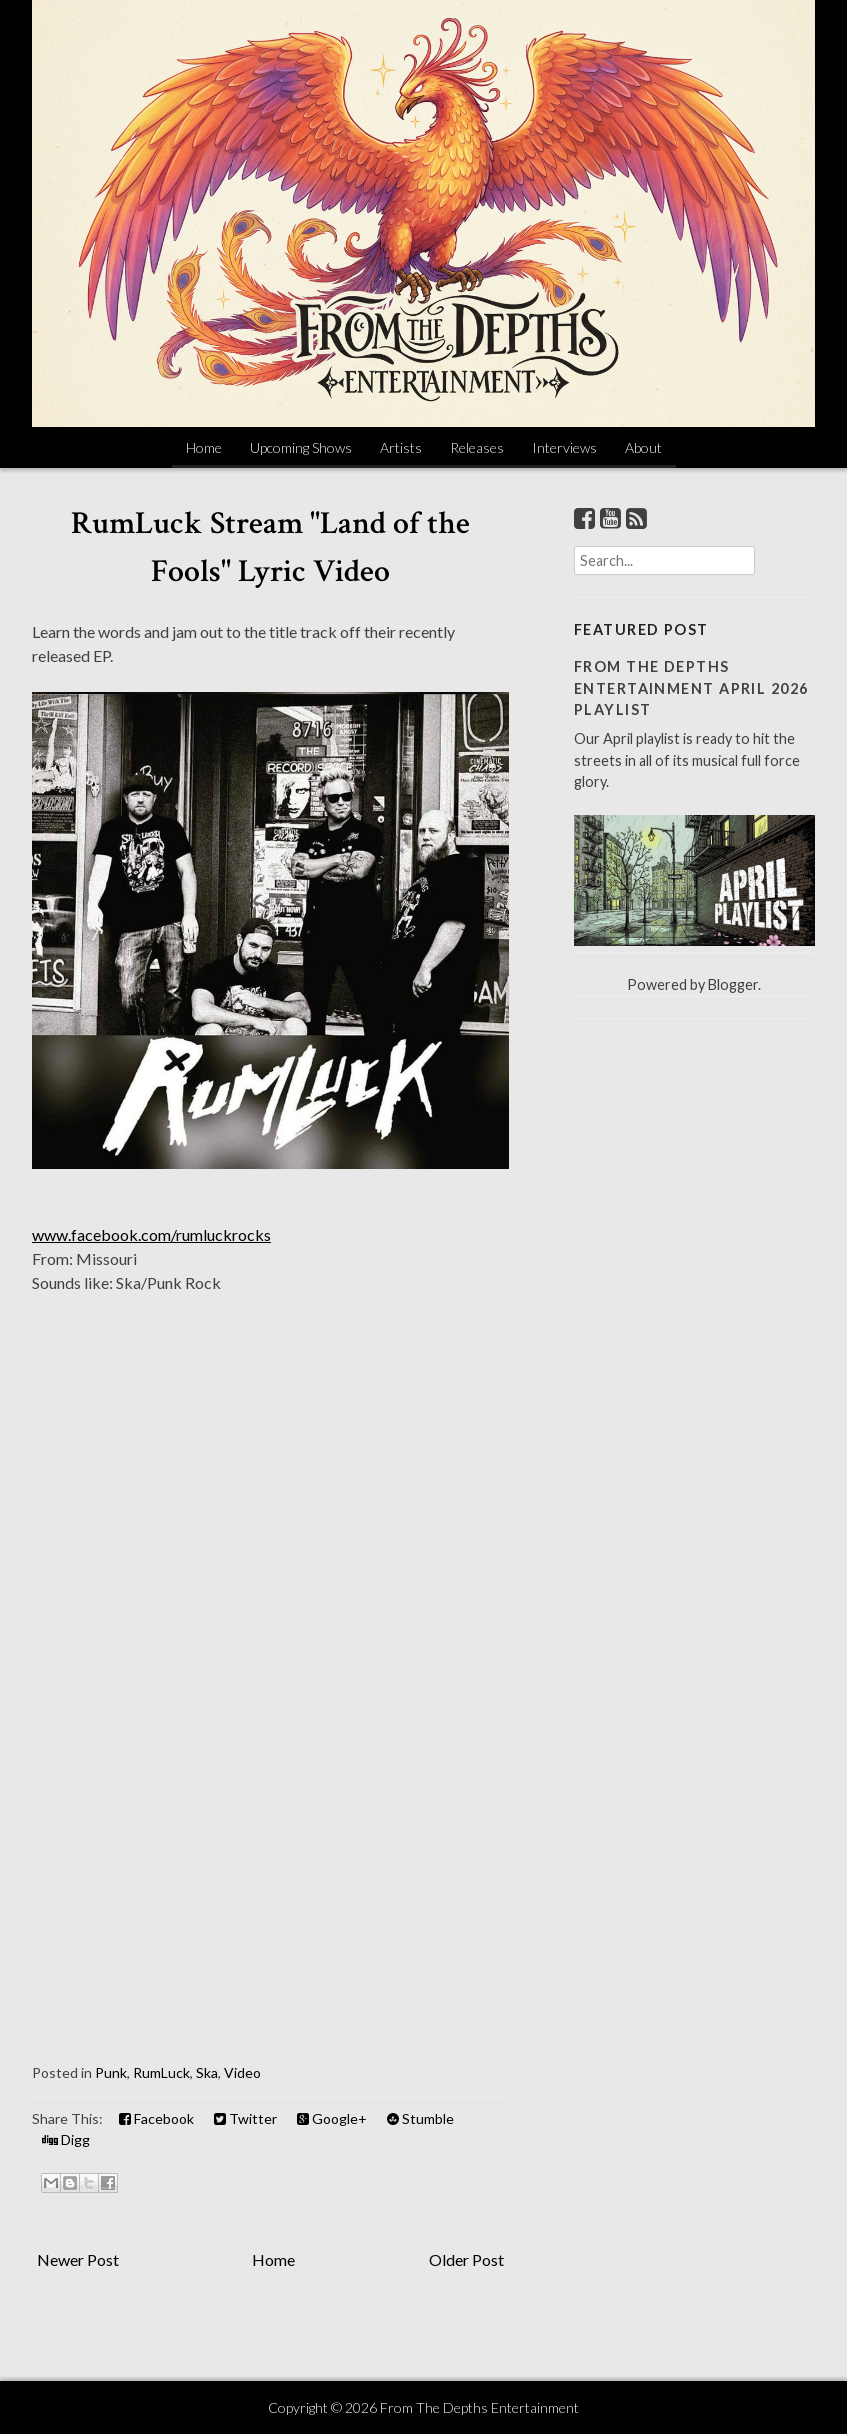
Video (242, 2072)
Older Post (466, 2259)
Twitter (245, 2118)
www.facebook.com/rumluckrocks (151, 1234)
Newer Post (78, 2259)
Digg (66, 2139)
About (643, 447)
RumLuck (161, 2072)
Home (204, 447)
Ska (207, 2072)
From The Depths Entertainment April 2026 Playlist (691, 688)
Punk (111, 2072)
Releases (477, 447)
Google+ (332, 2118)
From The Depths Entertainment (479, 2407)
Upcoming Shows (301, 447)
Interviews (564, 447)
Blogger (733, 984)
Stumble (420, 2118)
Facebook (156, 2118)
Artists (401, 447)
